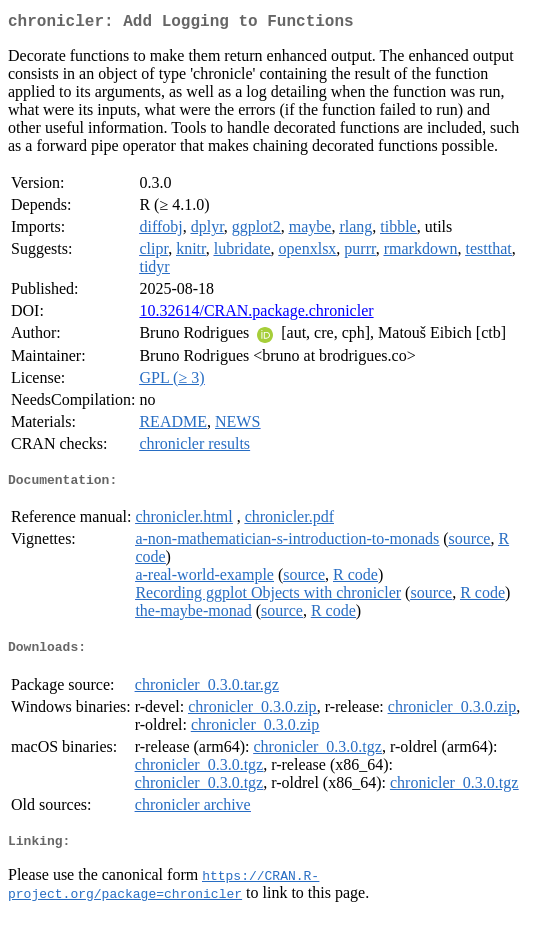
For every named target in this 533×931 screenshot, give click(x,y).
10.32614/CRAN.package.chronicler (256, 314)
